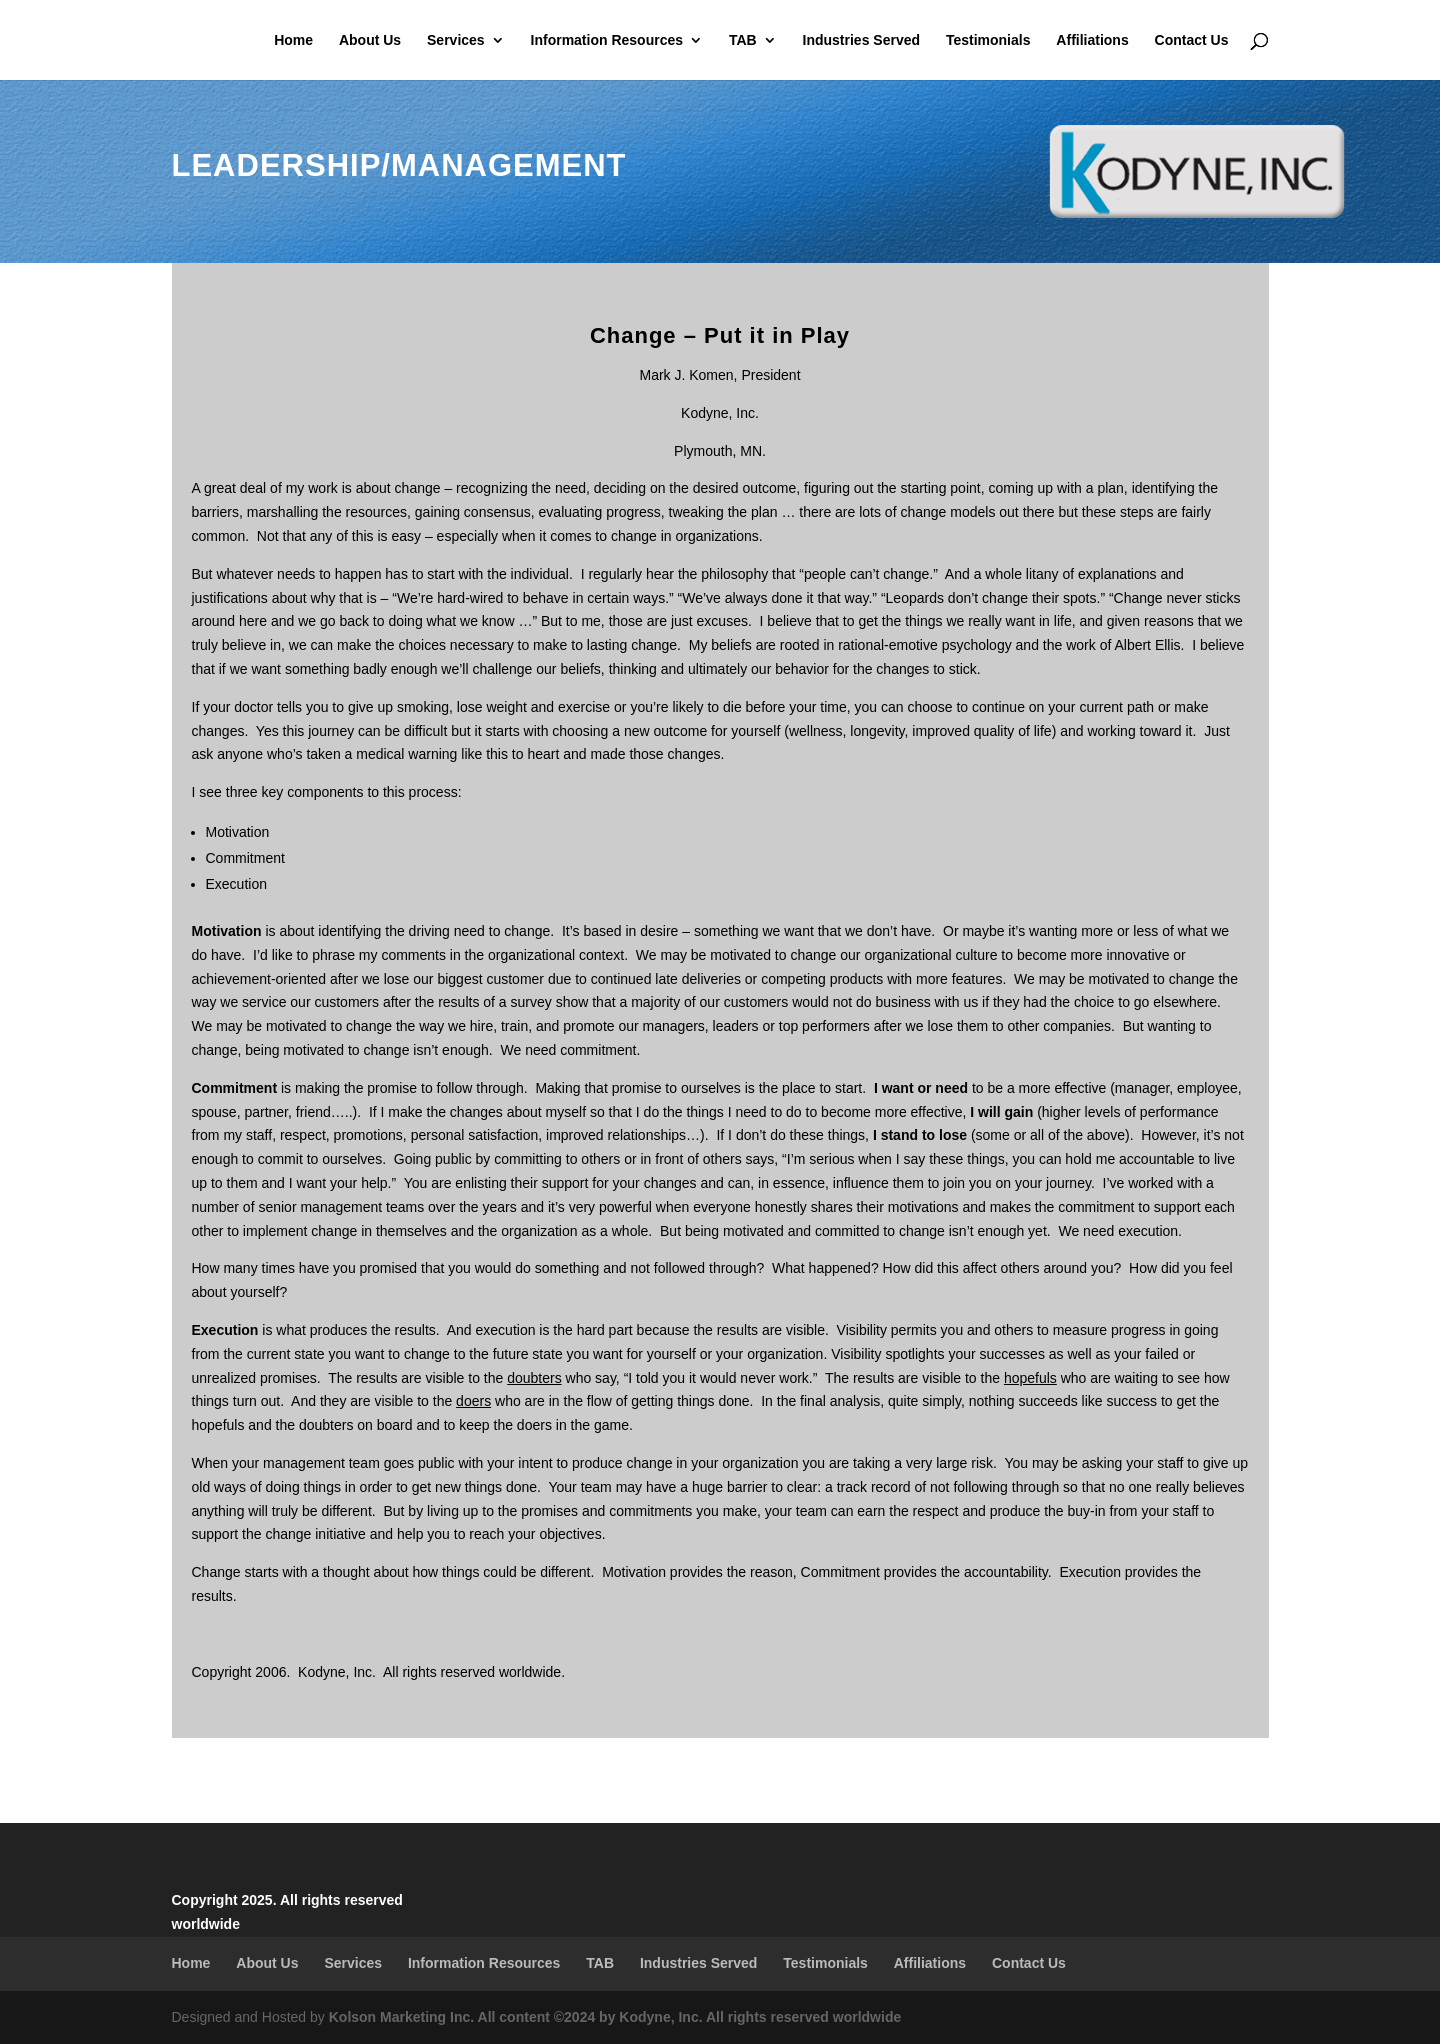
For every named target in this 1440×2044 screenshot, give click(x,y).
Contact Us (1192, 40)
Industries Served (862, 40)
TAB (743, 40)
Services (456, 40)
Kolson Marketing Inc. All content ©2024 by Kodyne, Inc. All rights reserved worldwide (615, 2017)
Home (293, 40)
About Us (370, 40)
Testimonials (988, 40)
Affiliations (1092, 40)
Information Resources (607, 40)
